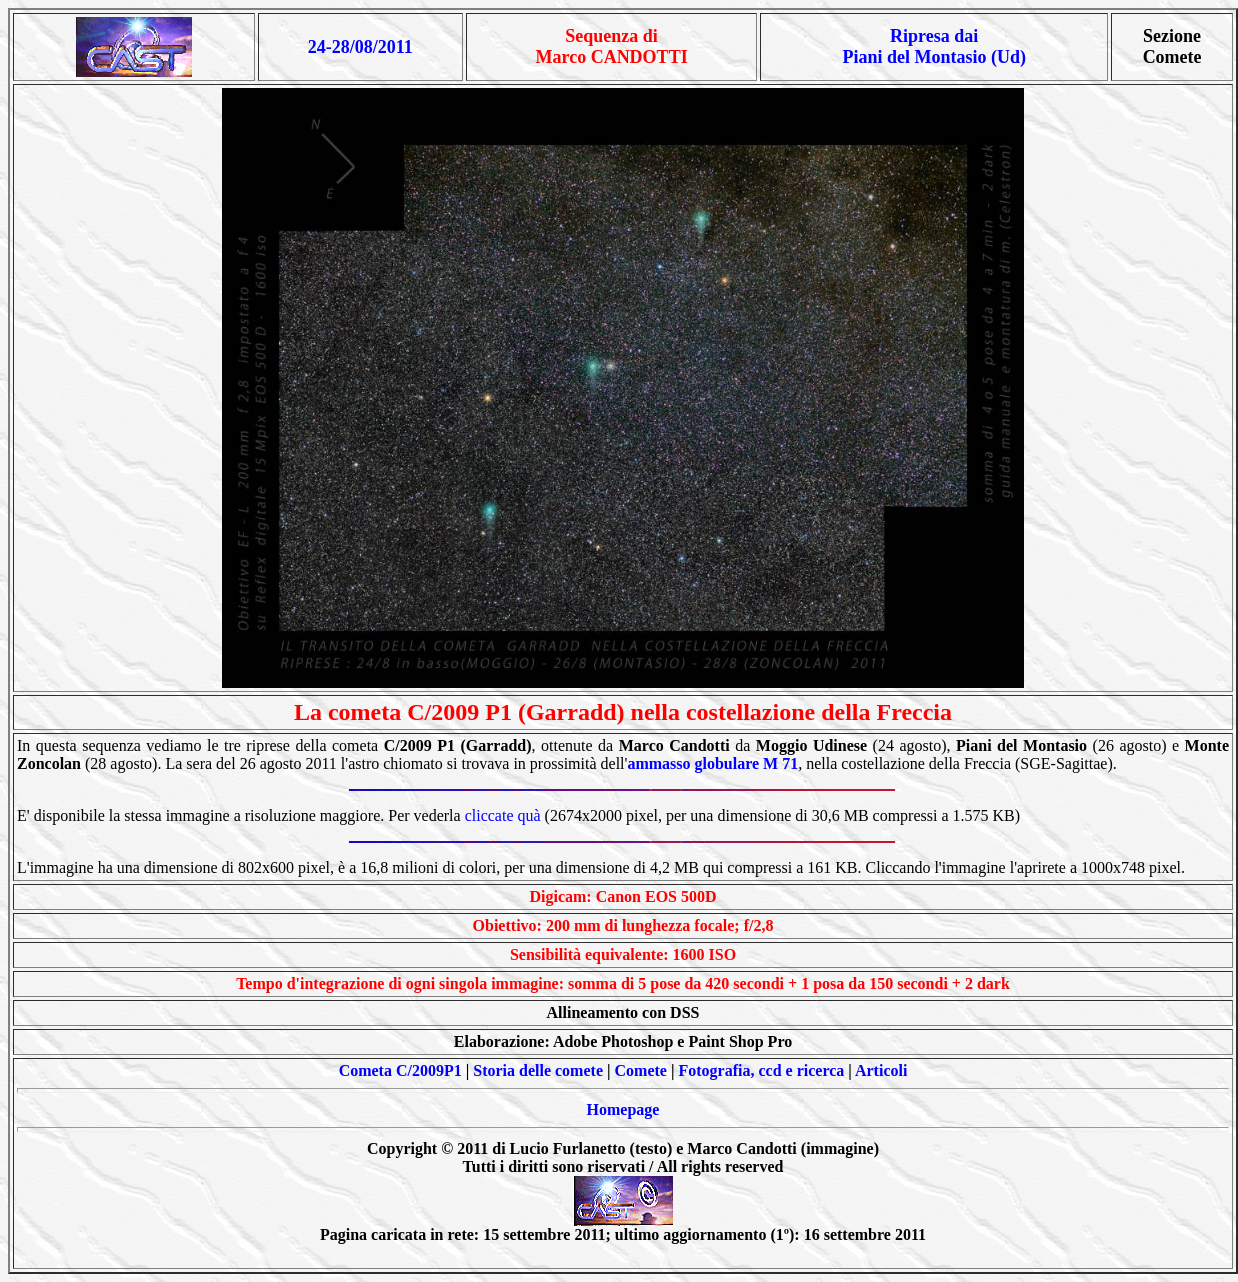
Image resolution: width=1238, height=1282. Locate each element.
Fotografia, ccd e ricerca (761, 1070)
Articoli (881, 1070)
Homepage (623, 1109)
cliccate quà (503, 815)
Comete (641, 1070)
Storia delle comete (538, 1070)
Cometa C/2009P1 (400, 1070)
